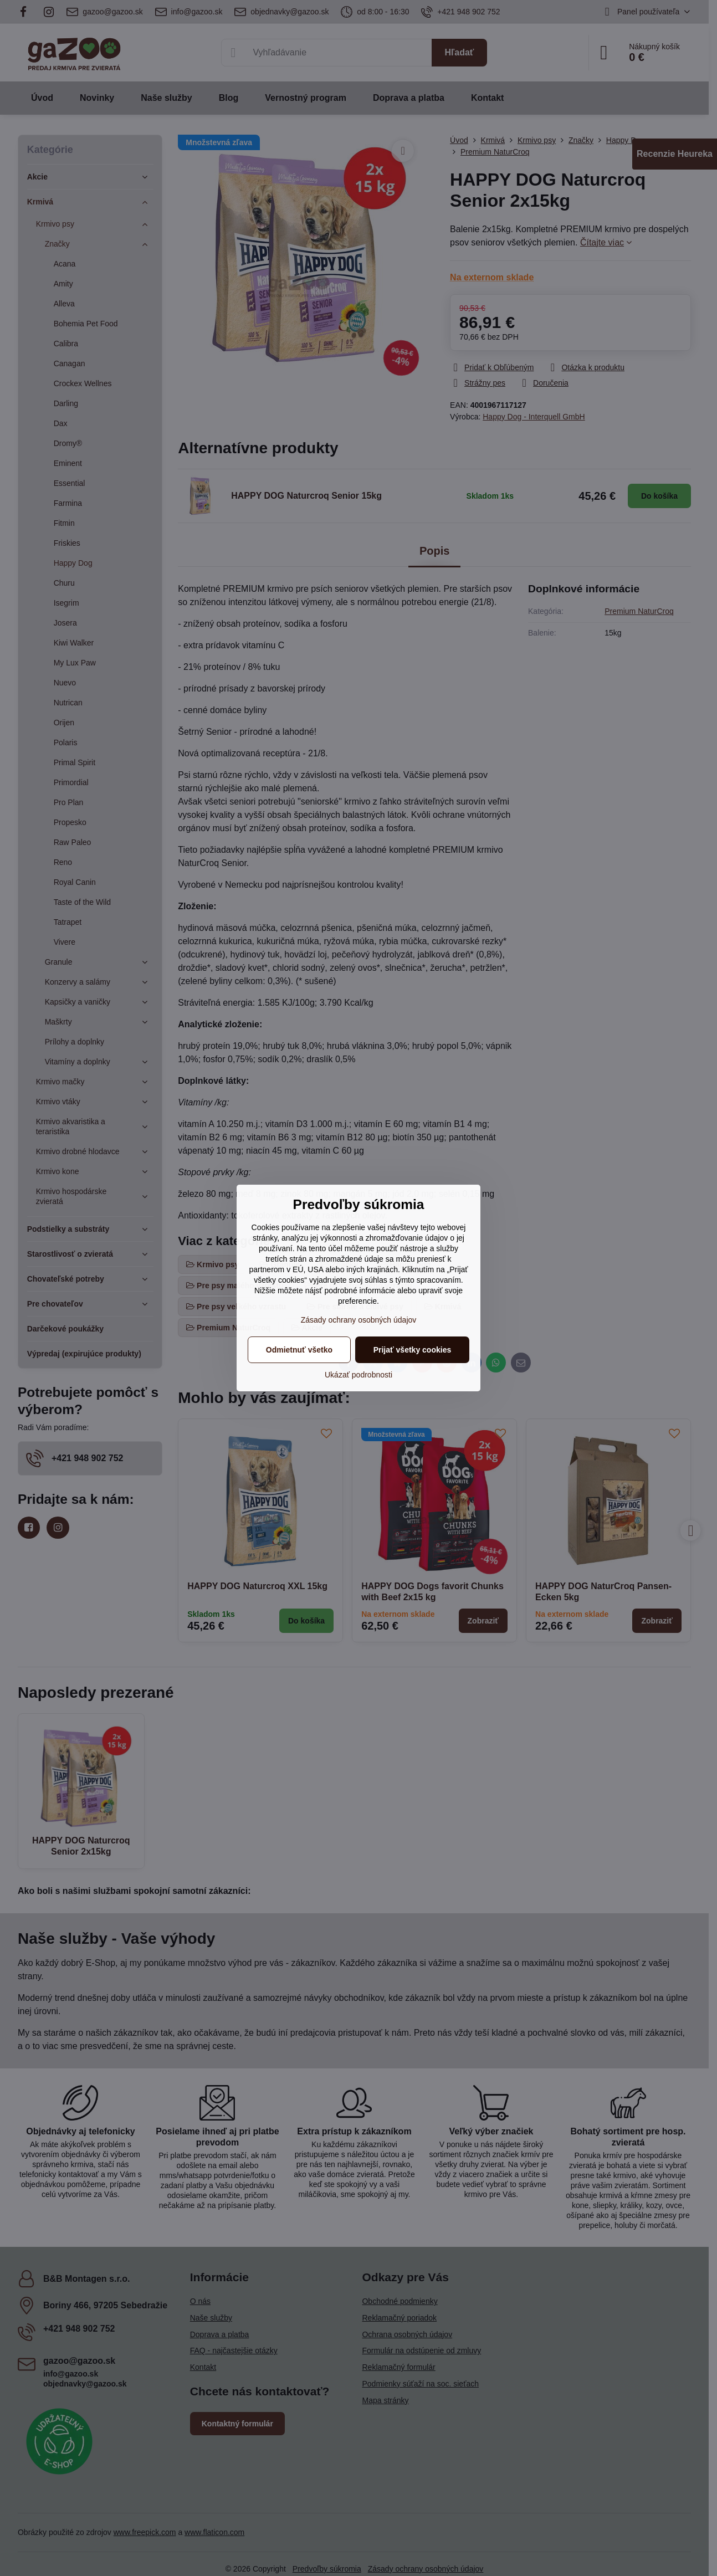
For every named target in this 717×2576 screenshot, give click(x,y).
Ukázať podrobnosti (358, 1374)
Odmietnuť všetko (299, 1349)
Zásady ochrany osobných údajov (359, 1319)
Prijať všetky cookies (412, 1349)
